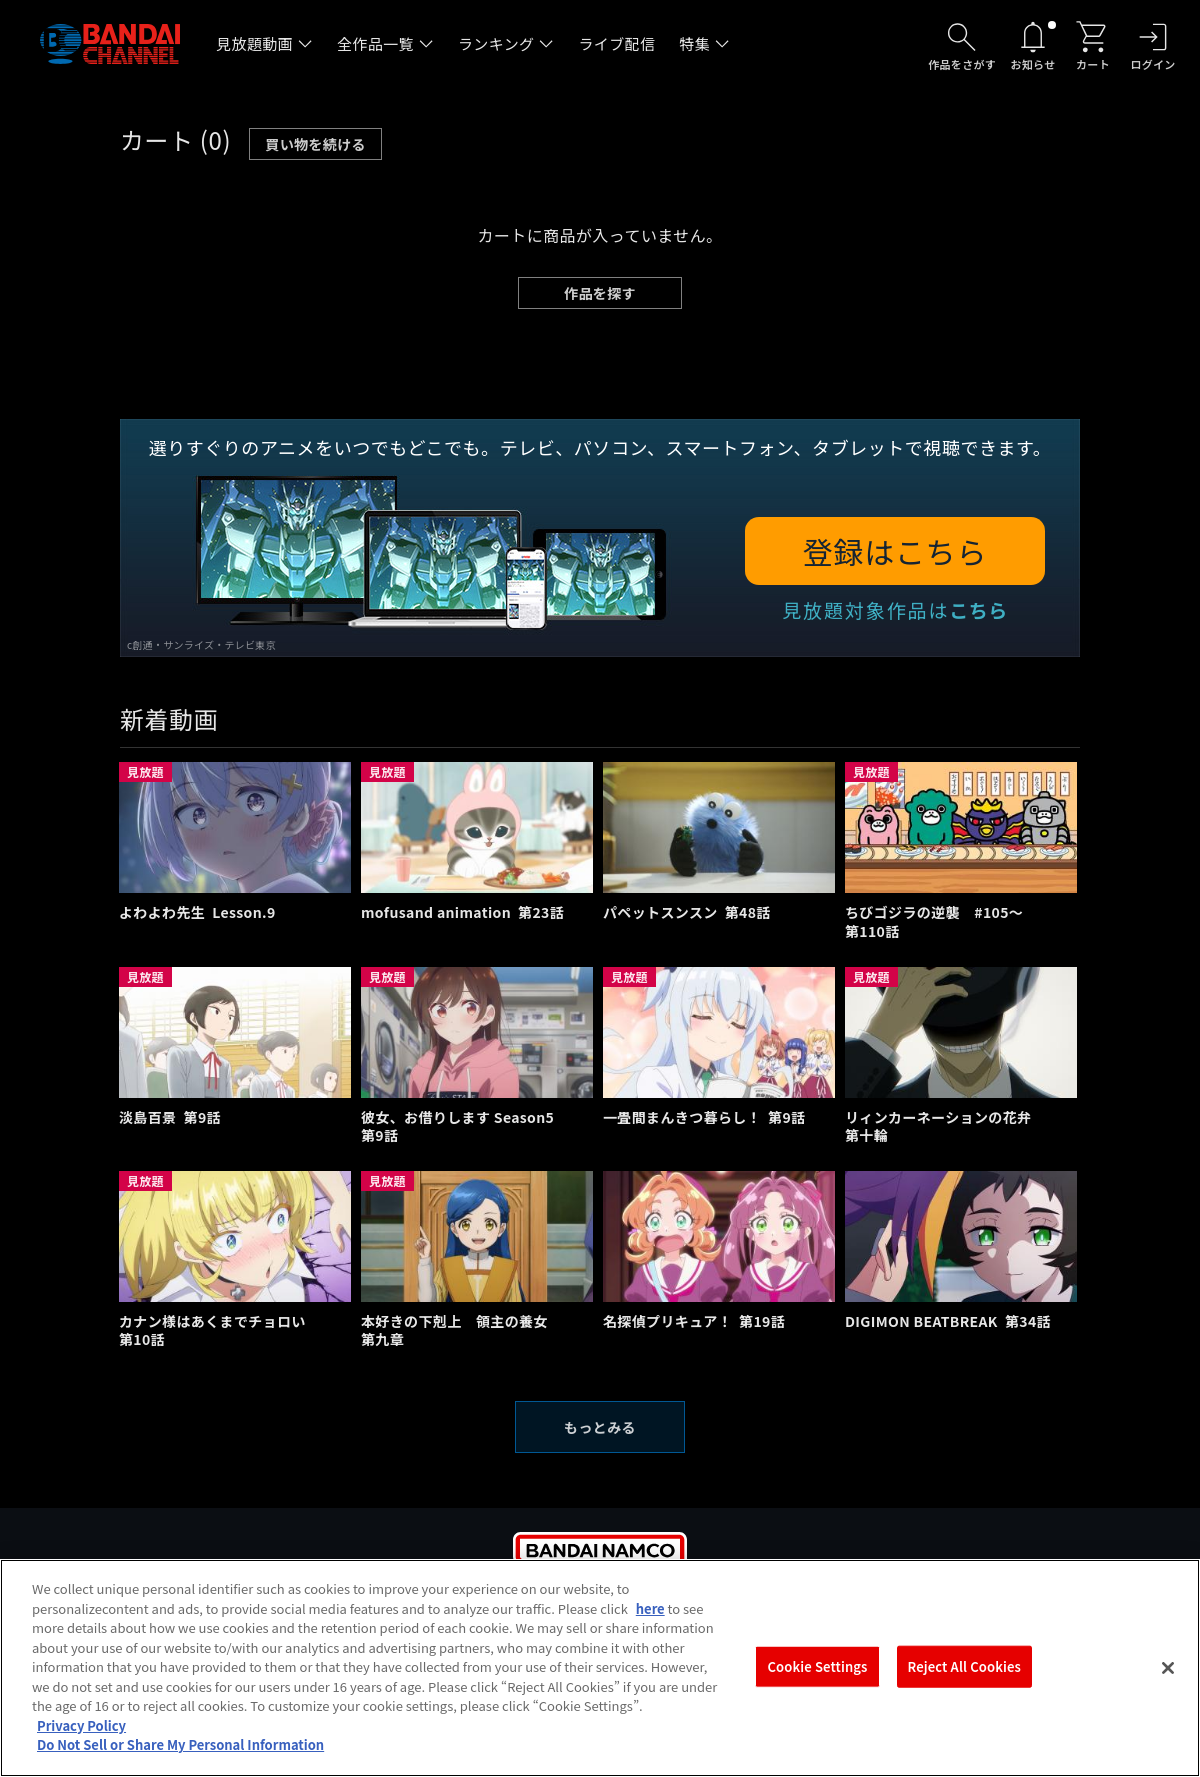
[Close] (1168, 1682)
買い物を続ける (315, 144)
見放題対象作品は (895, 609)
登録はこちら (895, 551)
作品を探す (600, 293)
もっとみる (600, 1427)
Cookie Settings (818, 1679)
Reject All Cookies (964, 1679)
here (650, 1621)
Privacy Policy (81, 1738)
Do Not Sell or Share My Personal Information (180, 1758)
